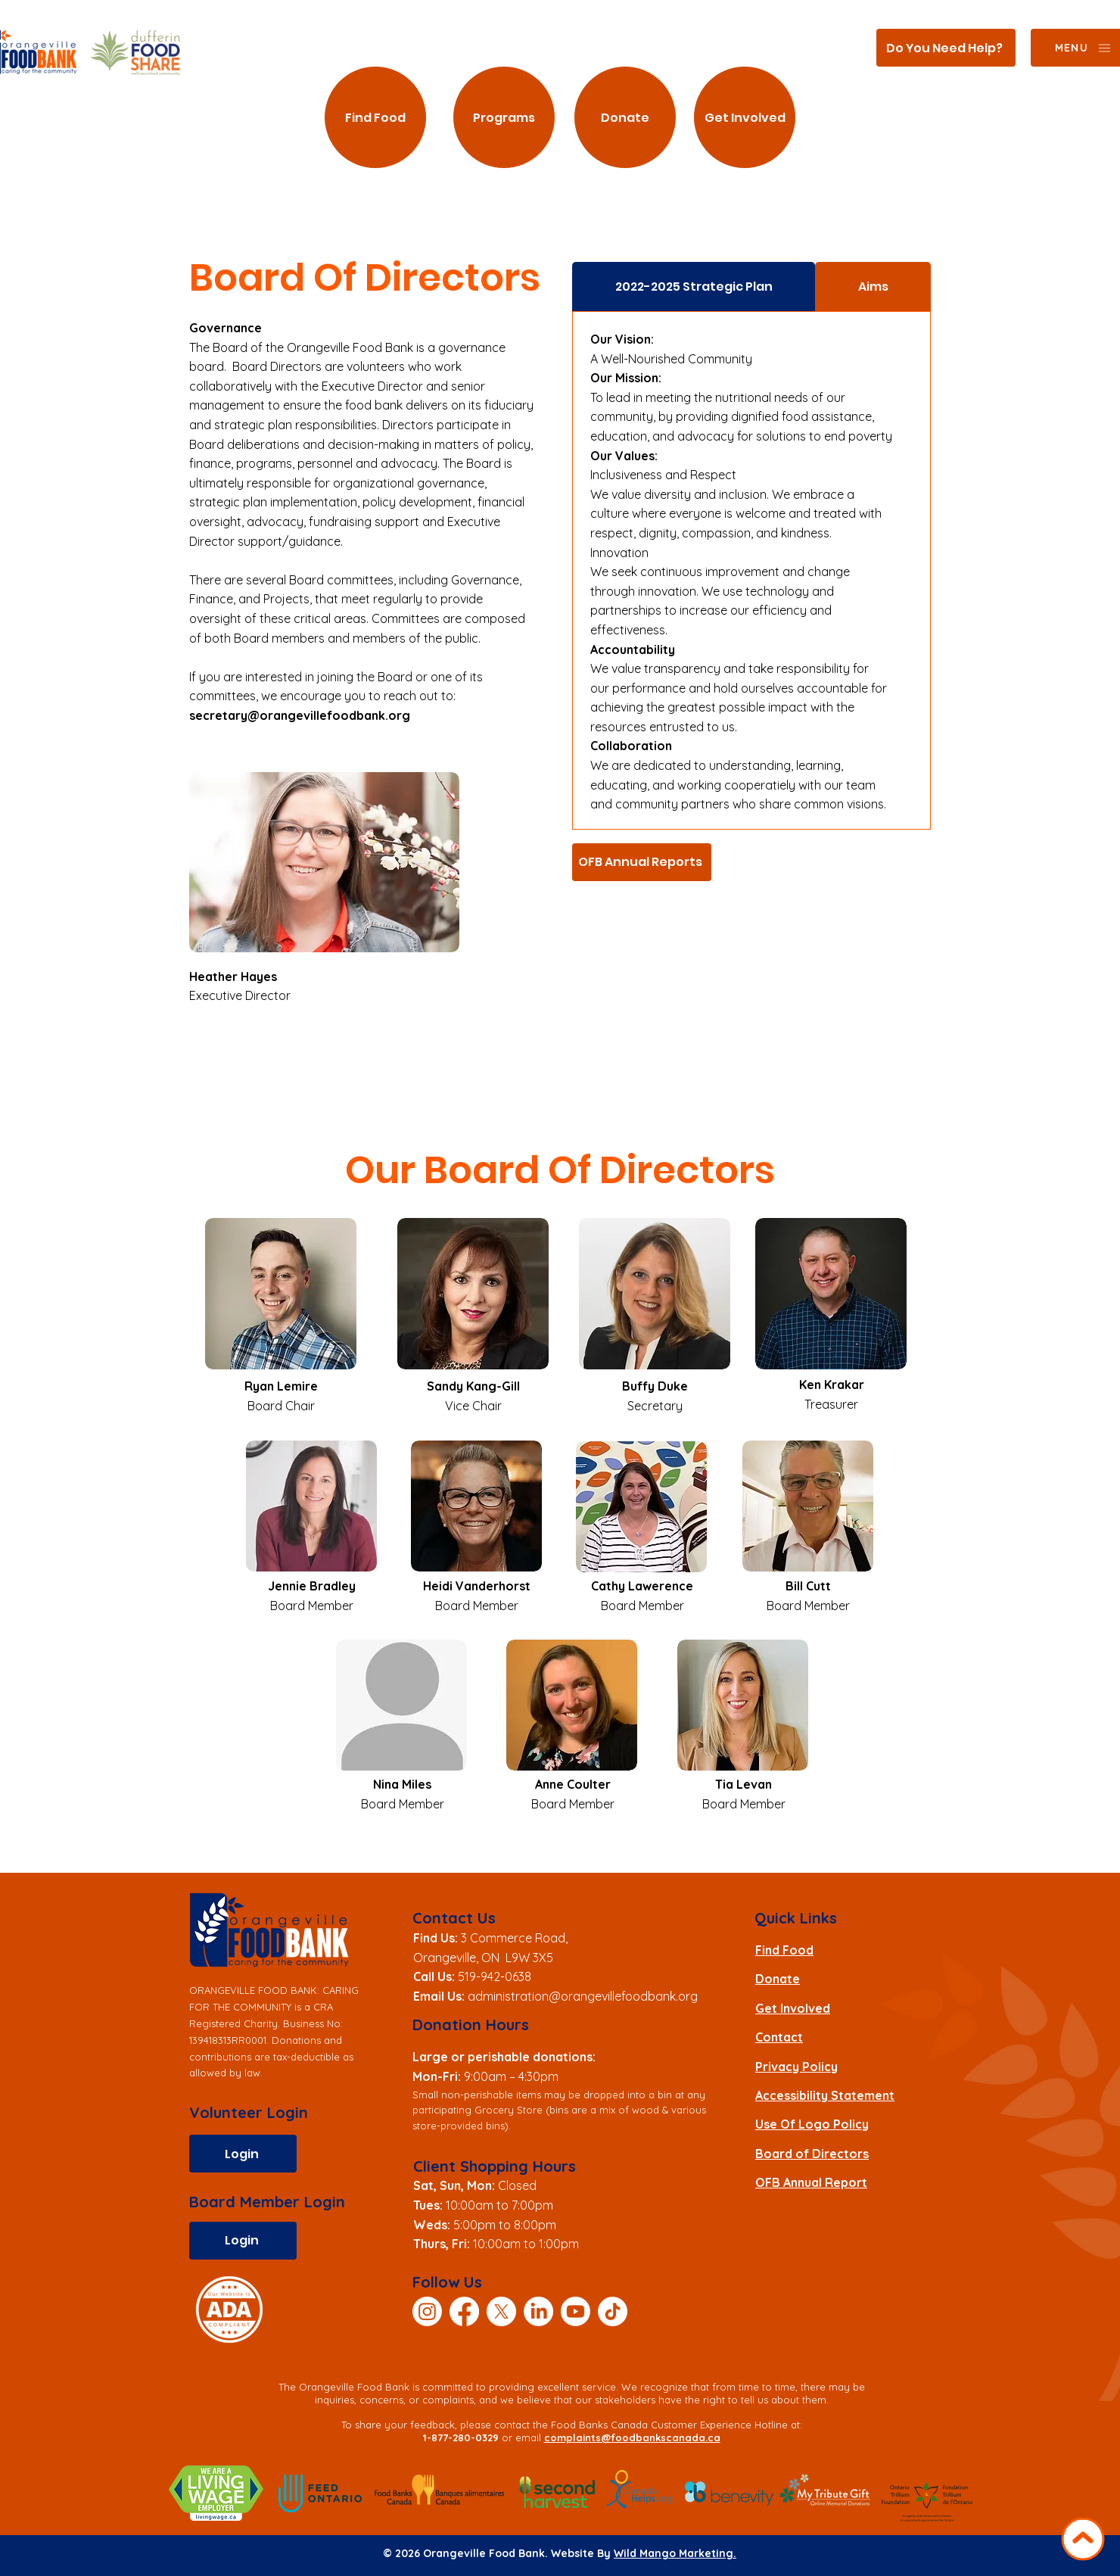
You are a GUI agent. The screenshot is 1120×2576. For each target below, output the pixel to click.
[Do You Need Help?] (946, 48)
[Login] (243, 2154)
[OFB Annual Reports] (641, 862)
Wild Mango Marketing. (675, 2553)
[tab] (693, 286)
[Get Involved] (744, 117)
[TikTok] (612, 2311)
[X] (501, 2311)
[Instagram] (427, 2311)
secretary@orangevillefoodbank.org (299, 715)
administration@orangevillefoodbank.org (583, 1996)
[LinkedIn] (538, 2311)
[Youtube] (575, 2311)
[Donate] (625, 117)
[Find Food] (375, 117)
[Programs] (504, 117)
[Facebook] (464, 2311)
